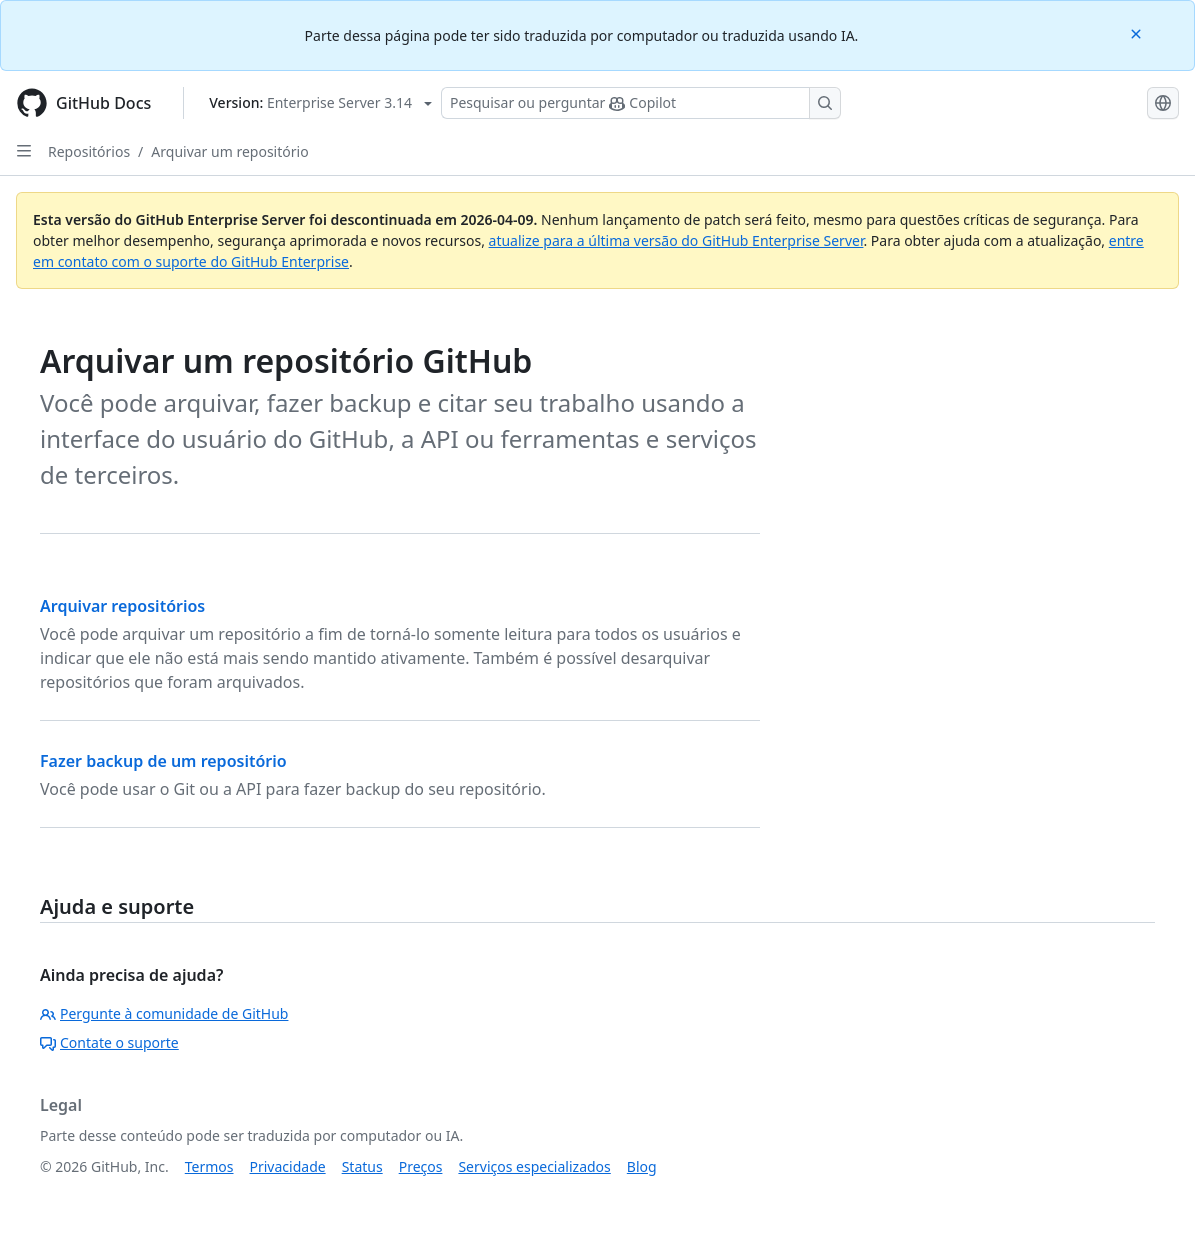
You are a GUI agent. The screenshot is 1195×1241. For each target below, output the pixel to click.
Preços (421, 1166)
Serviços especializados (534, 1166)
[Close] (1138, 32)
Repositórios (89, 151)
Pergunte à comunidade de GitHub (164, 1013)
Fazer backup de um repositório (163, 761)
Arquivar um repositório (229, 151)
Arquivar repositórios (122, 606)
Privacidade (288, 1166)
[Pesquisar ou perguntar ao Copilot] (641, 103)
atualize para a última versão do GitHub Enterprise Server (676, 240)
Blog (642, 1166)
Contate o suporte (109, 1042)
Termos (209, 1166)
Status (362, 1166)
